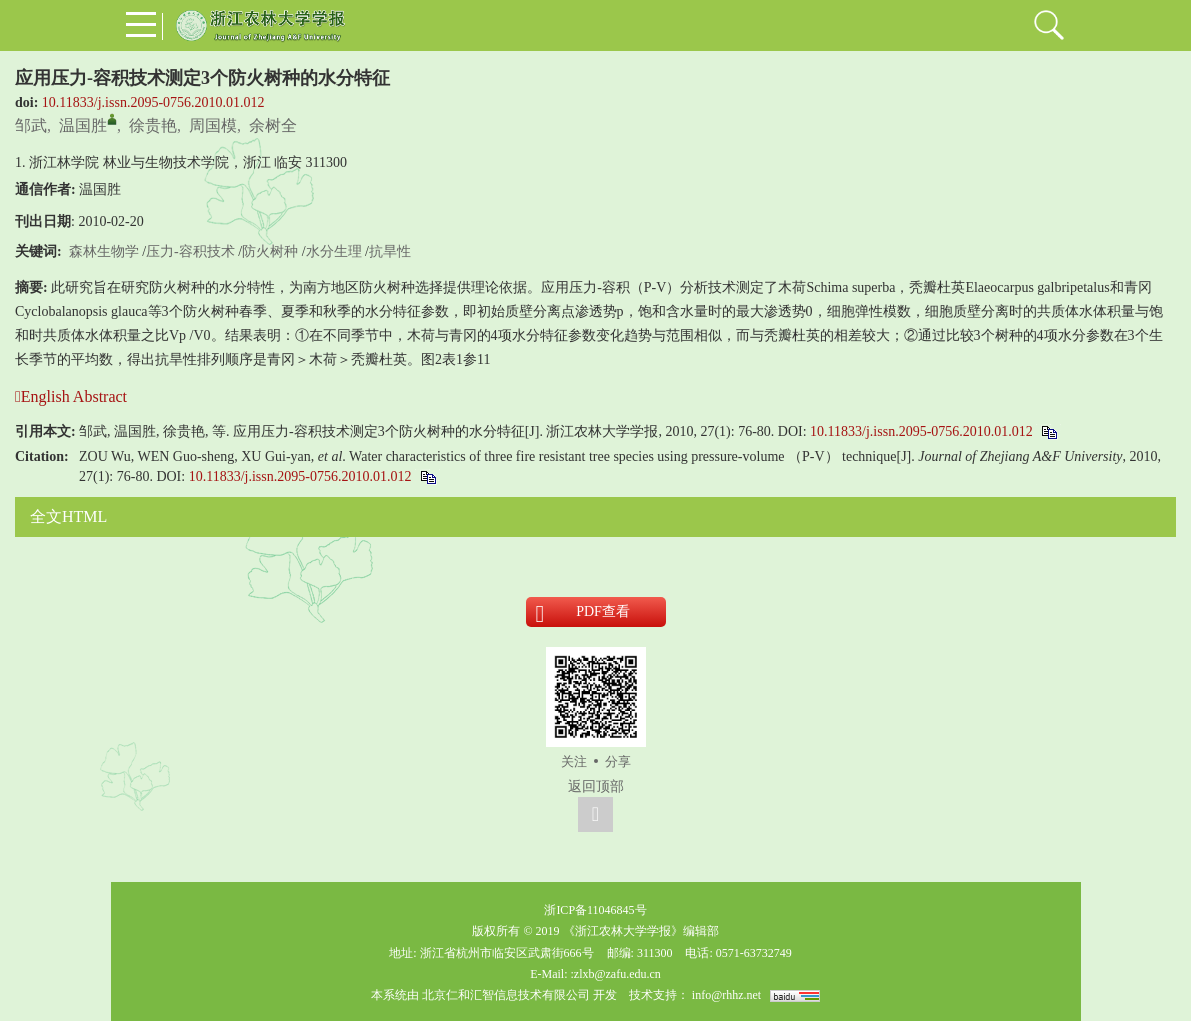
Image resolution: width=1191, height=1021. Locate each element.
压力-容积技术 (190, 251)
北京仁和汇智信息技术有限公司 (506, 995)
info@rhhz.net (726, 995)
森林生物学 (104, 251)
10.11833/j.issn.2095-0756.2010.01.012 (153, 102)
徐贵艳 (153, 125)
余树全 (273, 125)
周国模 (213, 125)
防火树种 (270, 251)
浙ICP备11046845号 (595, 910)
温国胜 (83, 125)
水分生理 (334, 251)
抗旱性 (390, 251)
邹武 (31, 125)
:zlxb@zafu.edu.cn (615, 974)
